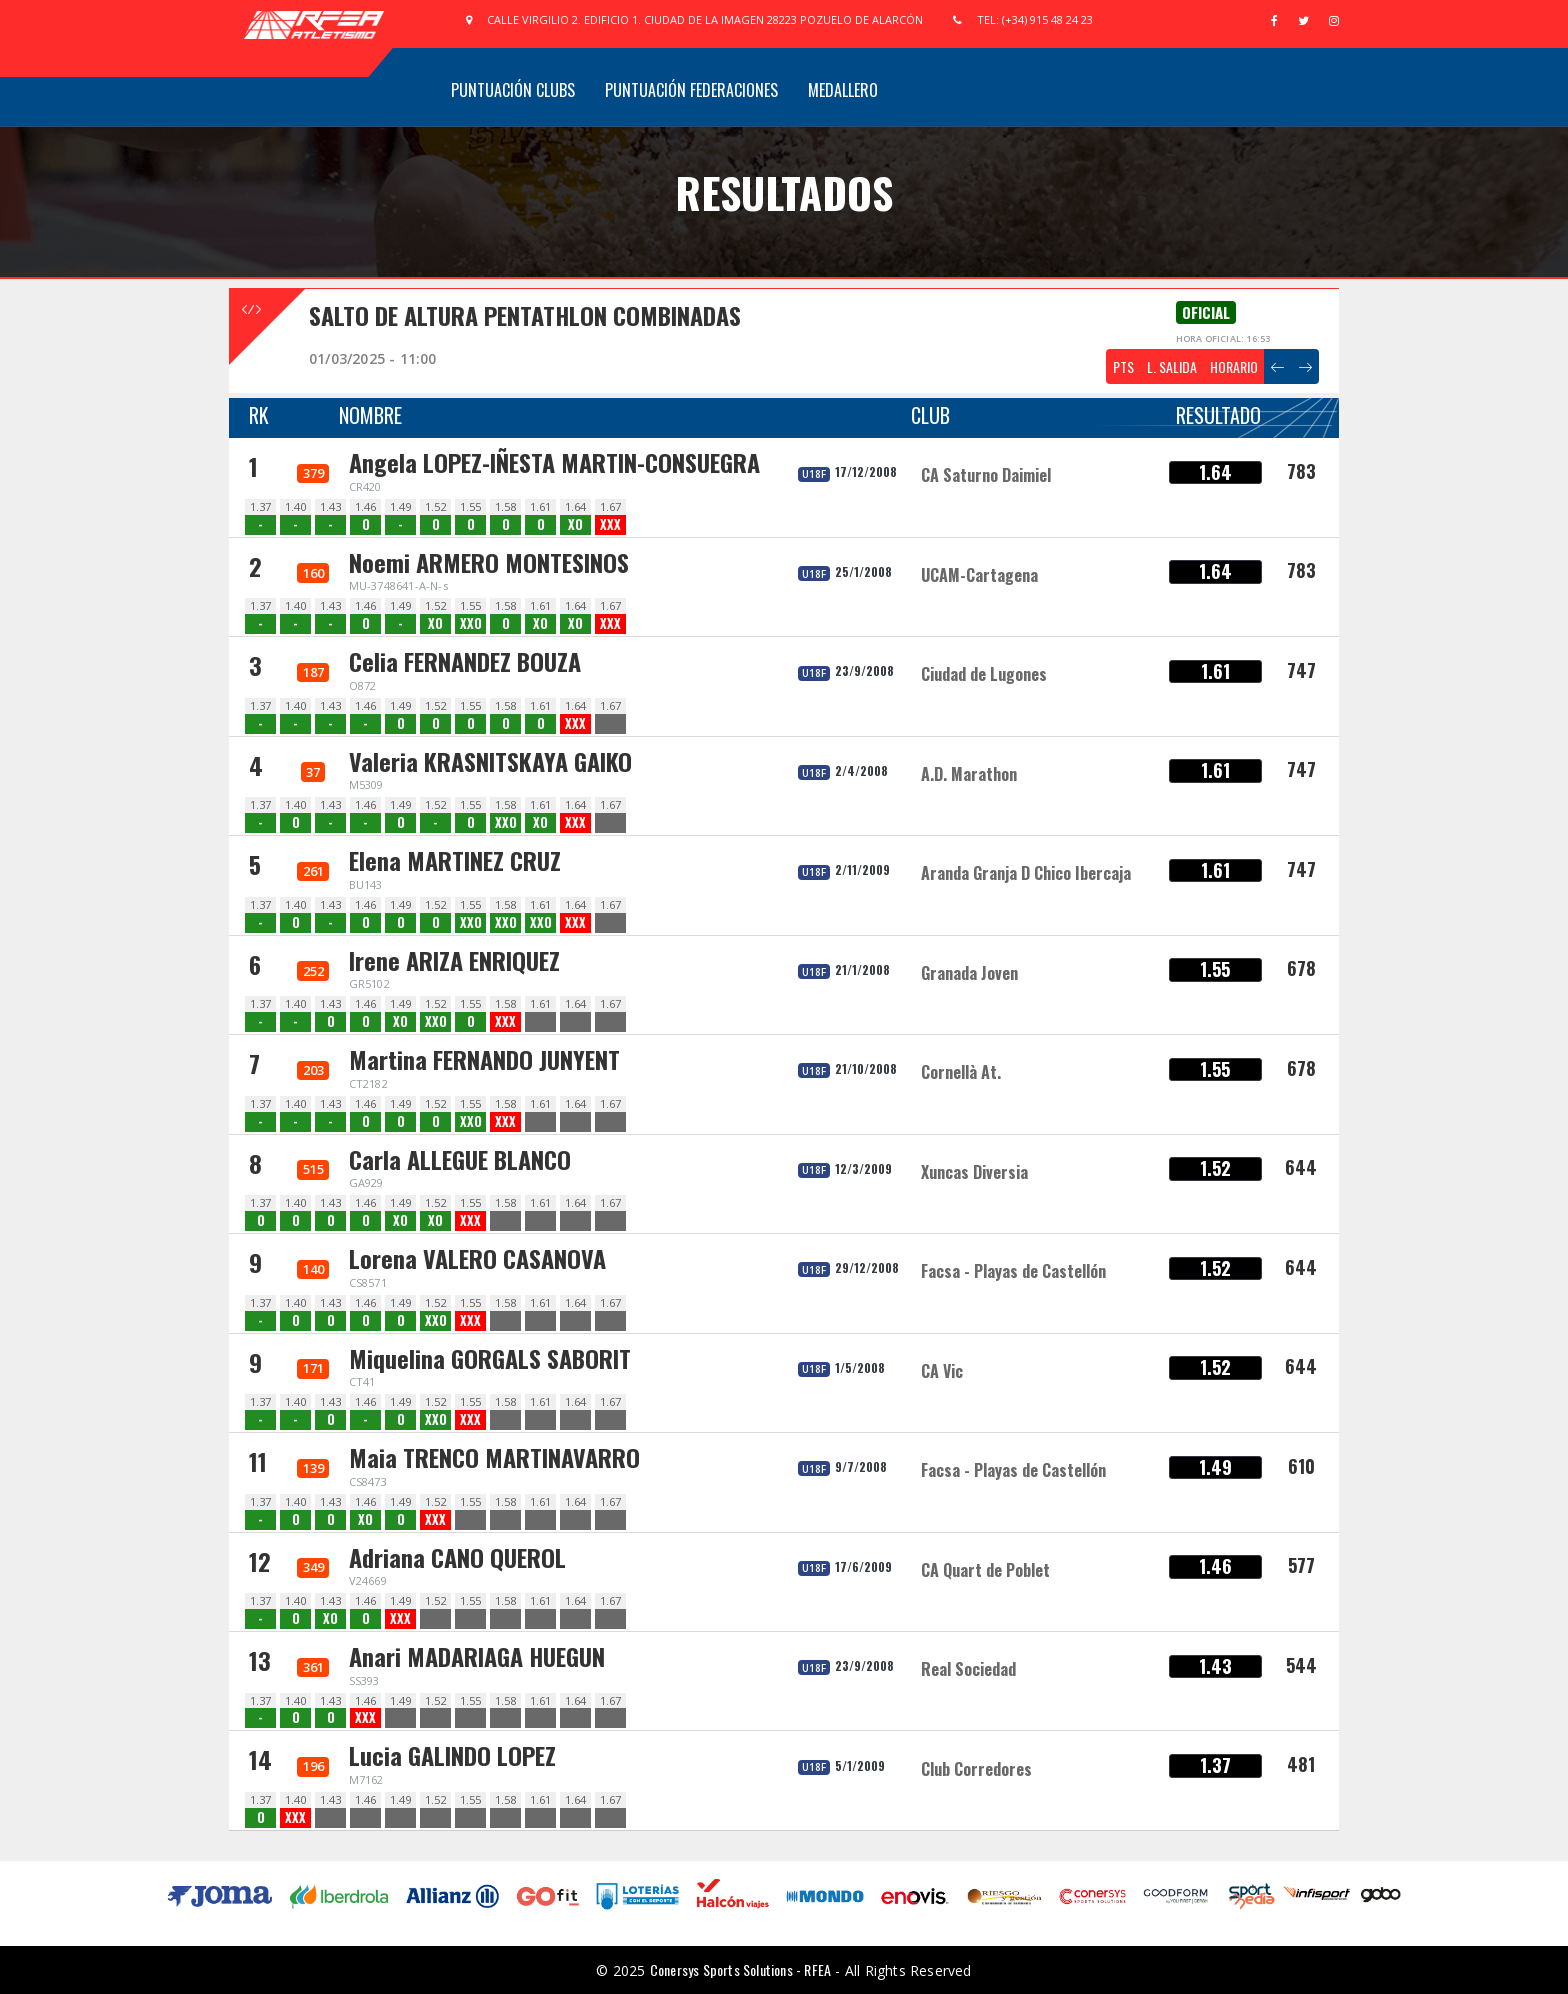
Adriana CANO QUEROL (457, 1557)
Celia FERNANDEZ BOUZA (465, 661)
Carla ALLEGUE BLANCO (460, 1159)
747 (1301, 670)
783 (1301, 471)
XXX (610, 524)
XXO (471, 623)
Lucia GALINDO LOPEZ (452, 1755)
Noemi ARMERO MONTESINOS (489, 562)
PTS (1123, 366)
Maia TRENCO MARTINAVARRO (494, 1457)
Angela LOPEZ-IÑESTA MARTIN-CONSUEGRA (554, 462)
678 (1301, 968)
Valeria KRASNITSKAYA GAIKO (490, 761)
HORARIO (1234, 366)
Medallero (843, 90)
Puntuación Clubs (513, 90)
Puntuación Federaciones (691, 90)
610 (1301, 1466)
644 (1301, 1167)
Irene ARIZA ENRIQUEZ (454, 960)
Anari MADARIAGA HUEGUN (477, 1656)
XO (575, 524)
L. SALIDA (1172, 366)
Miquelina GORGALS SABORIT (490, 1358)
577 (1301, 1565)
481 (1301, 1764)
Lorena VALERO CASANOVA (477, 1258)
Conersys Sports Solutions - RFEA (740, 1969)
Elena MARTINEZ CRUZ (455, 860)
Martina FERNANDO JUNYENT (484, 1059)
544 (1301, 1665)
